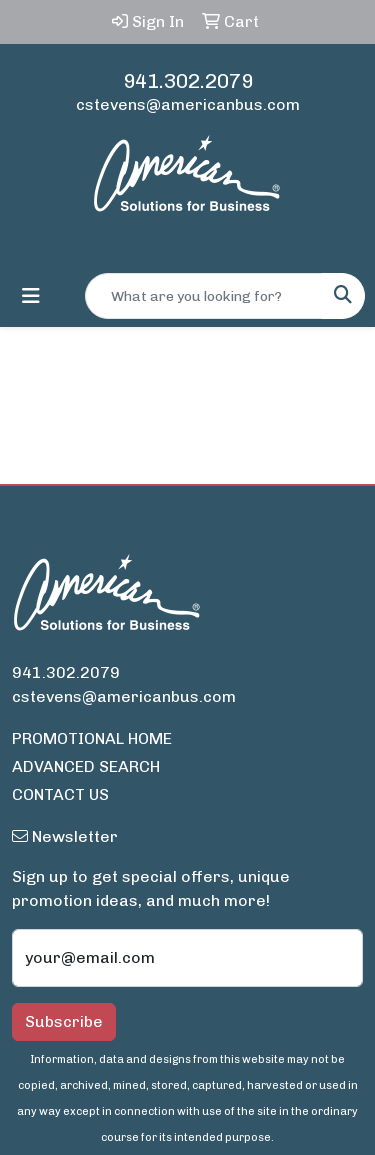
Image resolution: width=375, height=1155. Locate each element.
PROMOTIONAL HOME (92, 738)
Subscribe (64, 1021)
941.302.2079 (188, 81)
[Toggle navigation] (31, 296)
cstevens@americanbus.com (188, 104)
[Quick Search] (204, 296)
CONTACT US (60, 794)
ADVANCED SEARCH (86, 766)
